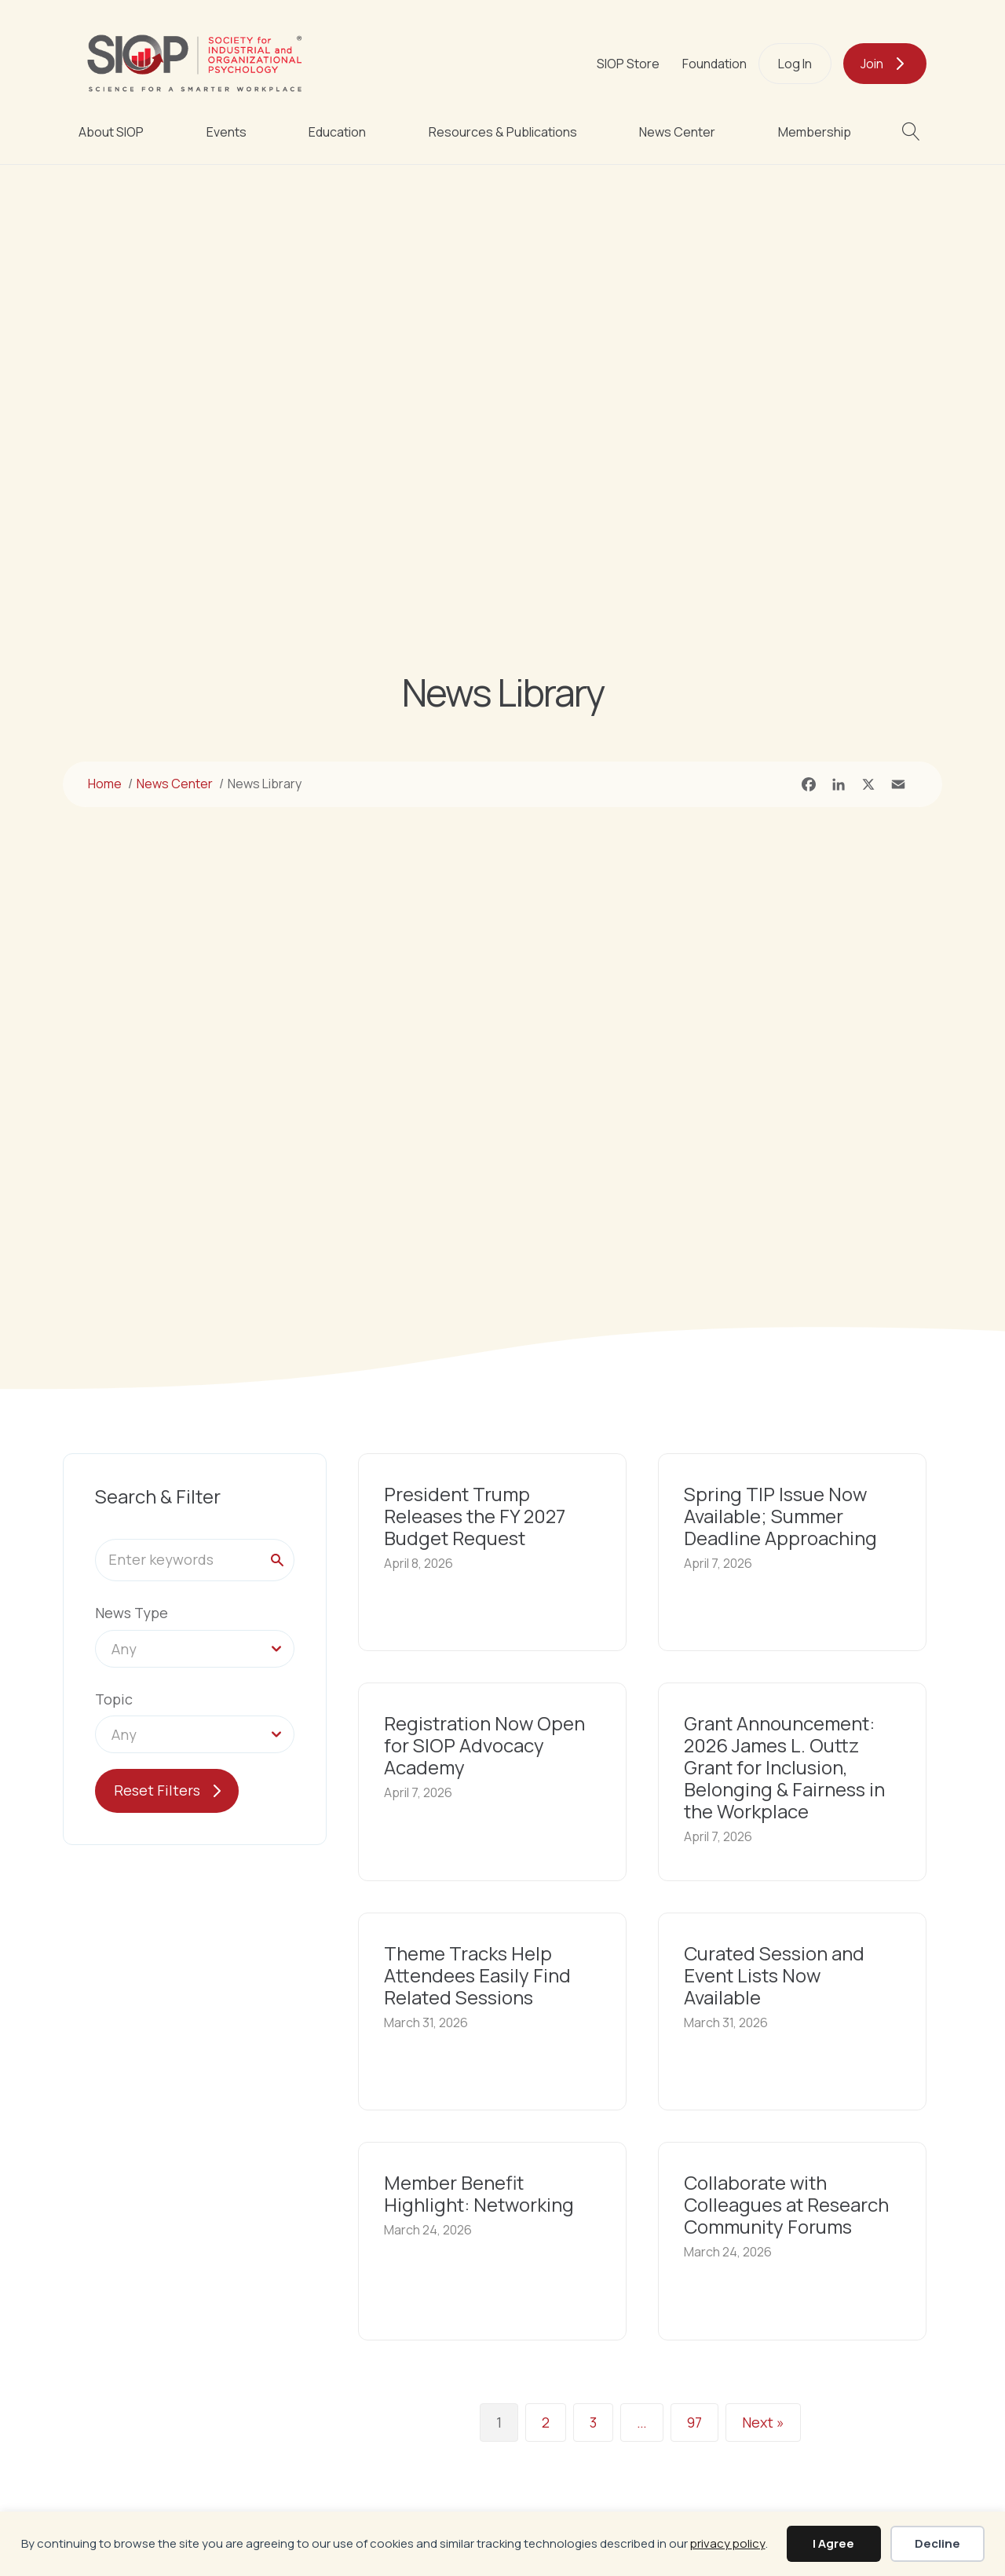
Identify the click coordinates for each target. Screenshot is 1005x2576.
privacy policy (728, 2543)
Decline (937, 2543)
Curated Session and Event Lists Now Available (774, 1975)
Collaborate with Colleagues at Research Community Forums (786, 2204)
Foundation (714, 63)
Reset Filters (157, 1790)
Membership (814, 132)
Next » (763, 2422)
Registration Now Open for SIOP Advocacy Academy (484, 1745)
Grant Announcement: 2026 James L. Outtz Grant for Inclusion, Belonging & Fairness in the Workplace (784, 1767)
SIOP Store (628, 63)
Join (872, 63)
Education (337, 132)
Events (226, 132)
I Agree (833, 2543)
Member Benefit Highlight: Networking (479, 2193)
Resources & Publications (503, 132)
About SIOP (111, 132)
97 (694, 2422)
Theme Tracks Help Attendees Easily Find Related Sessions (477, 1975)
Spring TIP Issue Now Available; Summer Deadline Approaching (780, 1516)
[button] (914, 131)
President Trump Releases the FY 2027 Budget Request (474, 1516)
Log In (795, 63)
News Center (677, 132)
